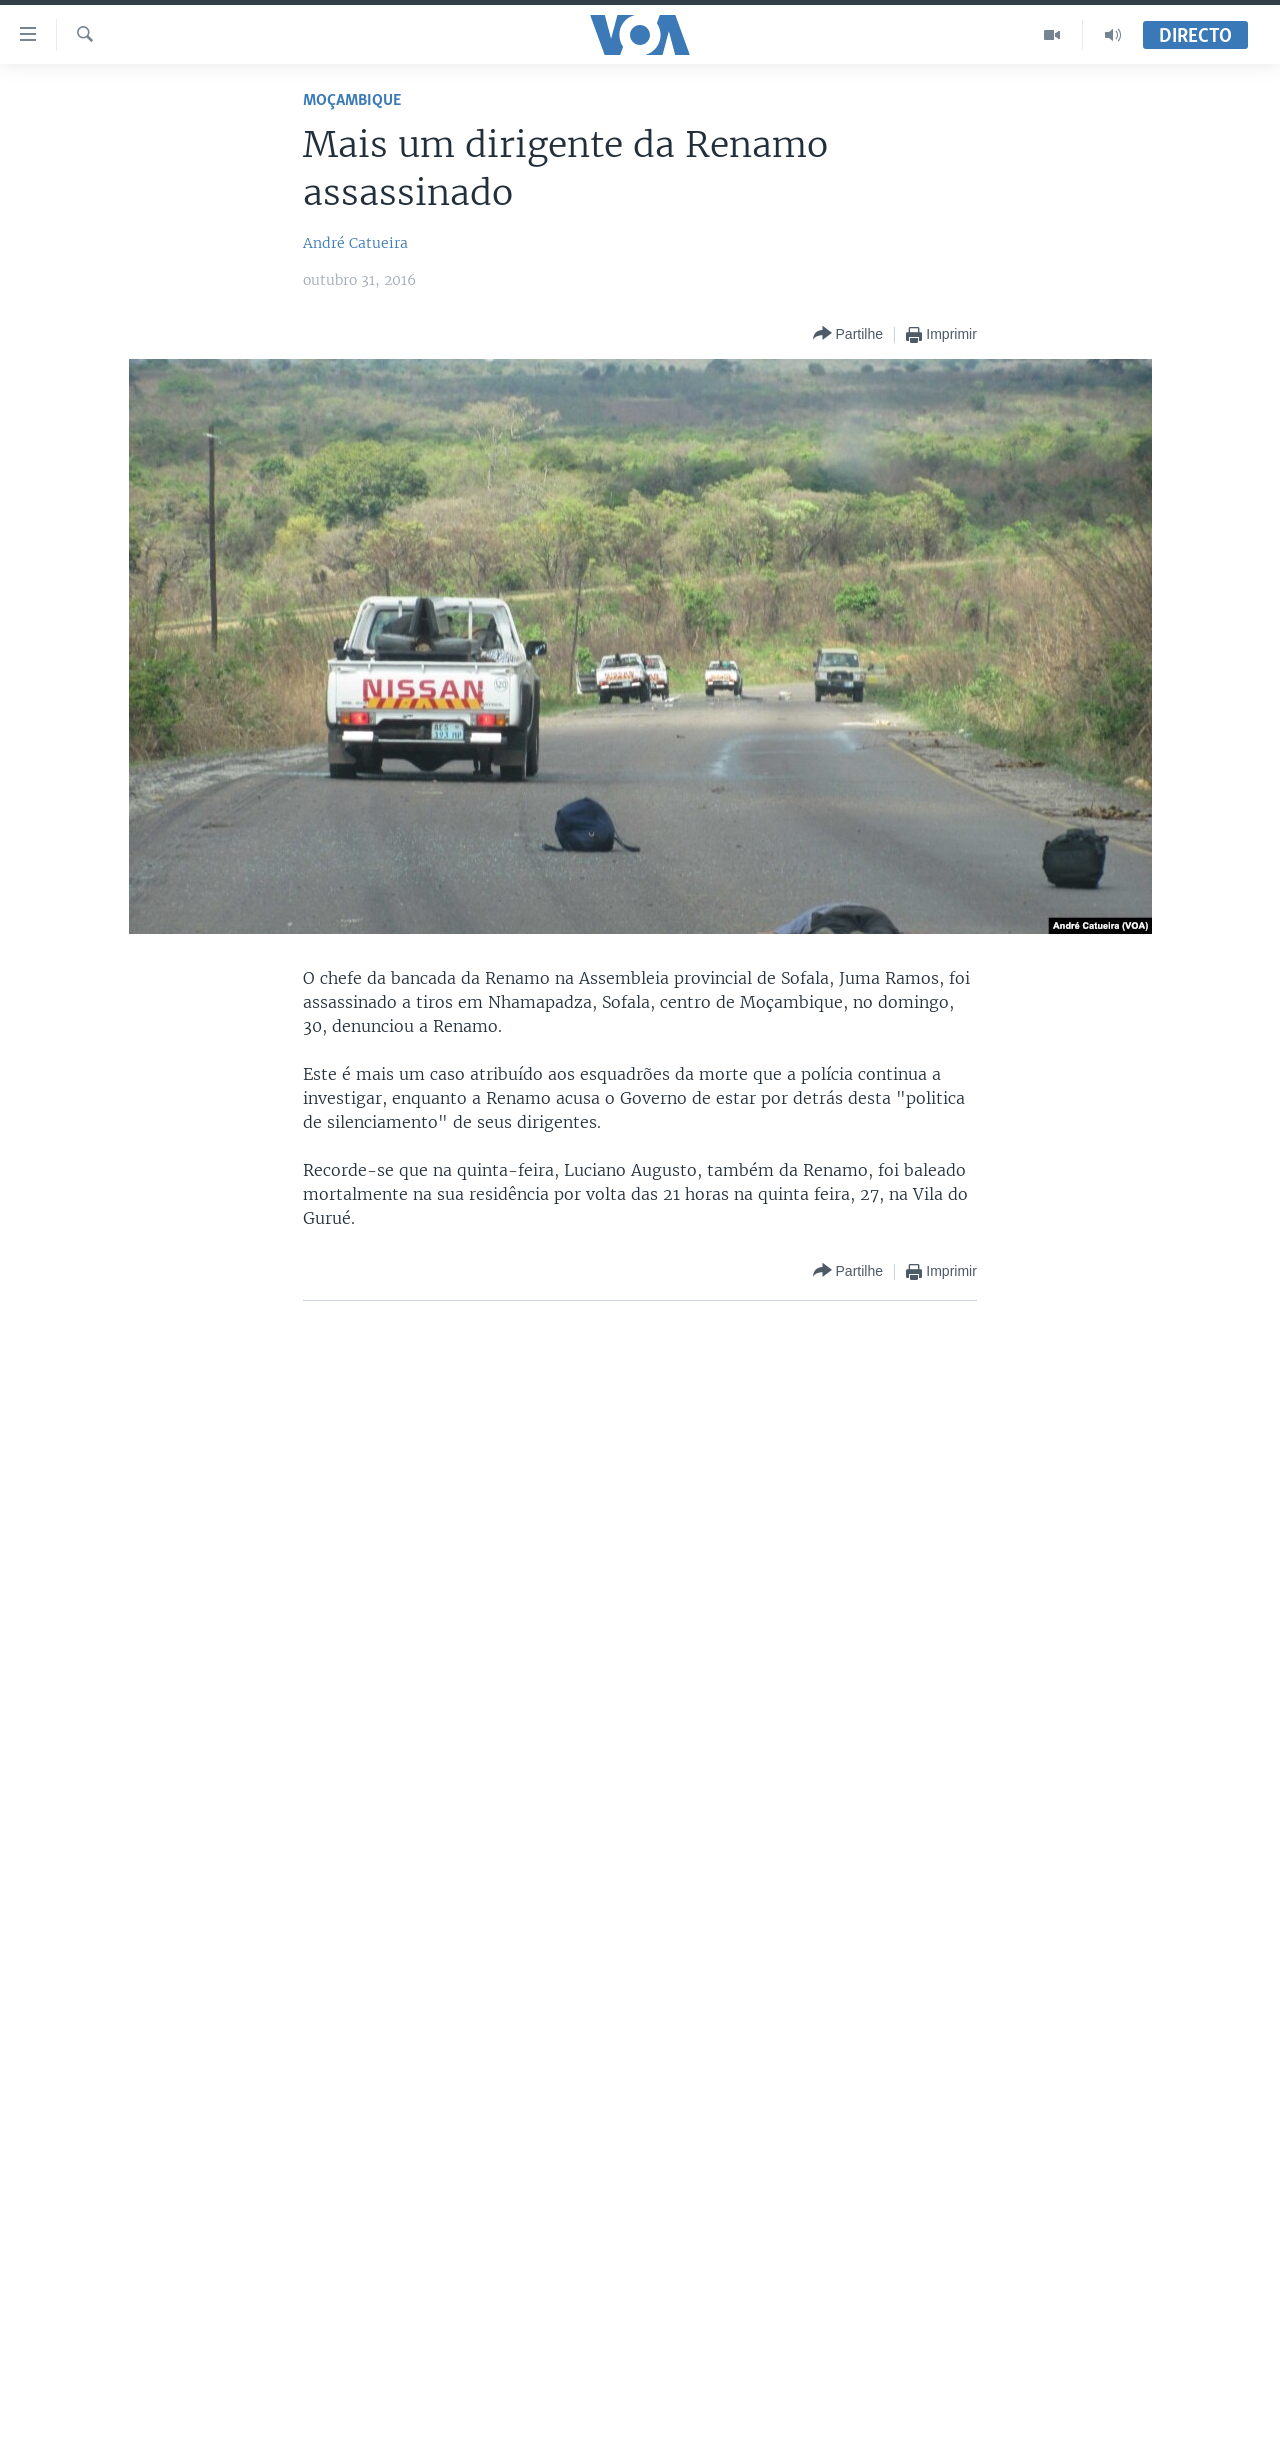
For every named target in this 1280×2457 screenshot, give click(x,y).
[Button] (848, 334)
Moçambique (352, 100)
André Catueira (355, 243)
